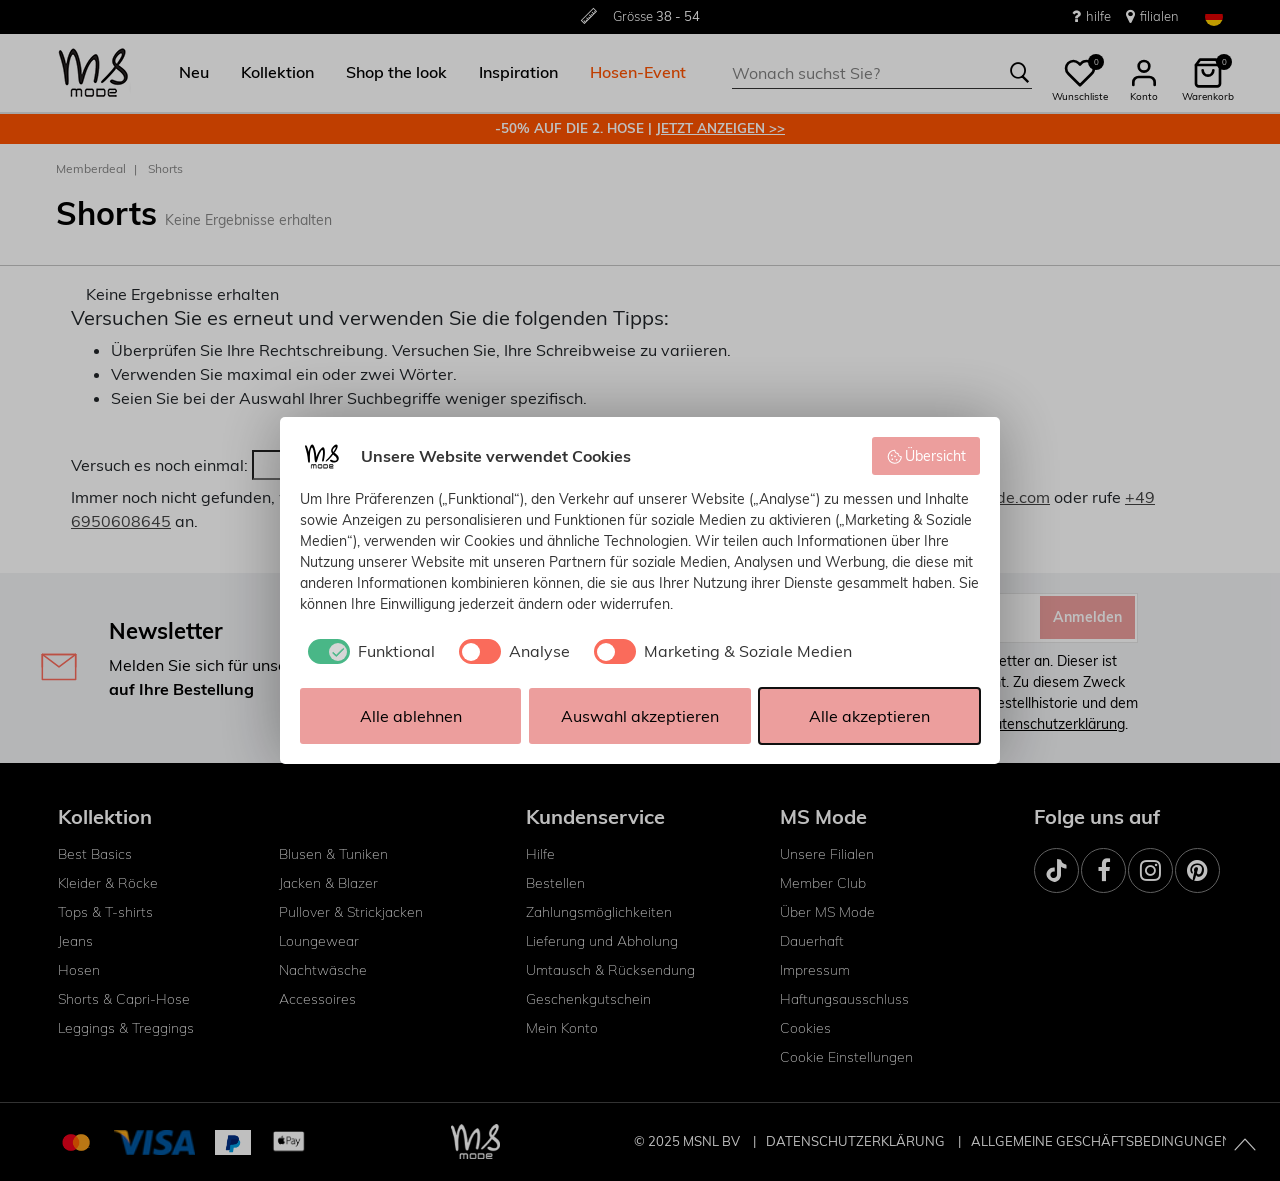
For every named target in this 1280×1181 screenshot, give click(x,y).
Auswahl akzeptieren (640, 716)
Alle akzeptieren (869, 716)
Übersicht (926, 456)
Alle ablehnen (411, 716)
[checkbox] (367, 651)
